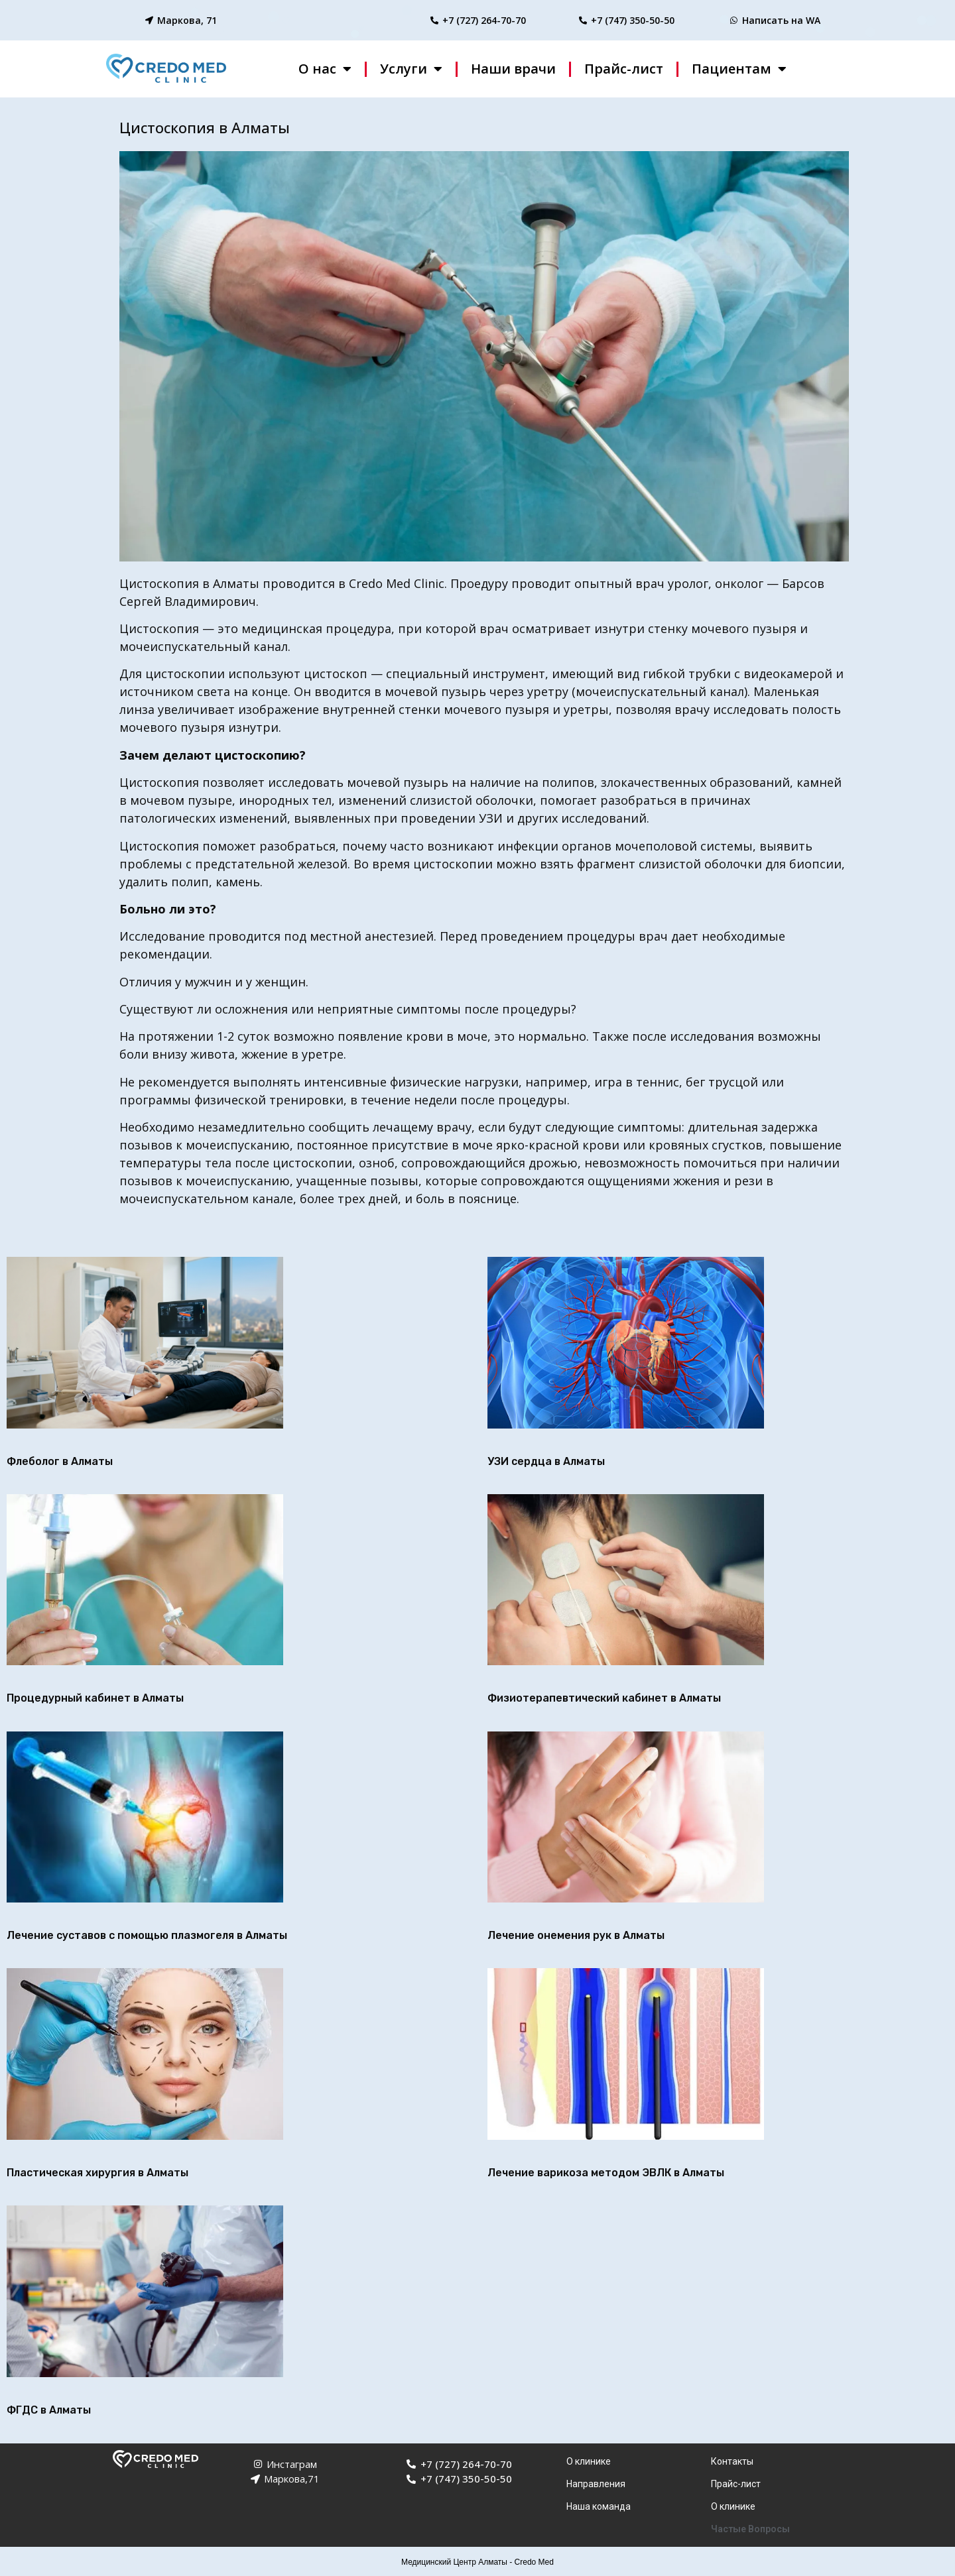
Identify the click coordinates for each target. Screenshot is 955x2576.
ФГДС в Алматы (49, 2410)
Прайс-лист (623, 69)
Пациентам (739, 69)
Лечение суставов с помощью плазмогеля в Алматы (147, 1935)
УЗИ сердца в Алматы (546, 1461)
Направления (595, 2484)
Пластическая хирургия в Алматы (97, 2172)
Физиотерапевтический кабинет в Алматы (604, 1698)
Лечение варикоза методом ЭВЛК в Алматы (605, 2172)
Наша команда (598, 2506)
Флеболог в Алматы (60, 1461)
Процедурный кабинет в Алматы (95, 1698)
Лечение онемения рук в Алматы (576, 1935)
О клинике (588, 2461)
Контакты (732, 2461)
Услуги (411, 69)
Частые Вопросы (750, 2529)
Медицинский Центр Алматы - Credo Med (477, 2562)
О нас (324, 69)
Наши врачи (513, 69)
